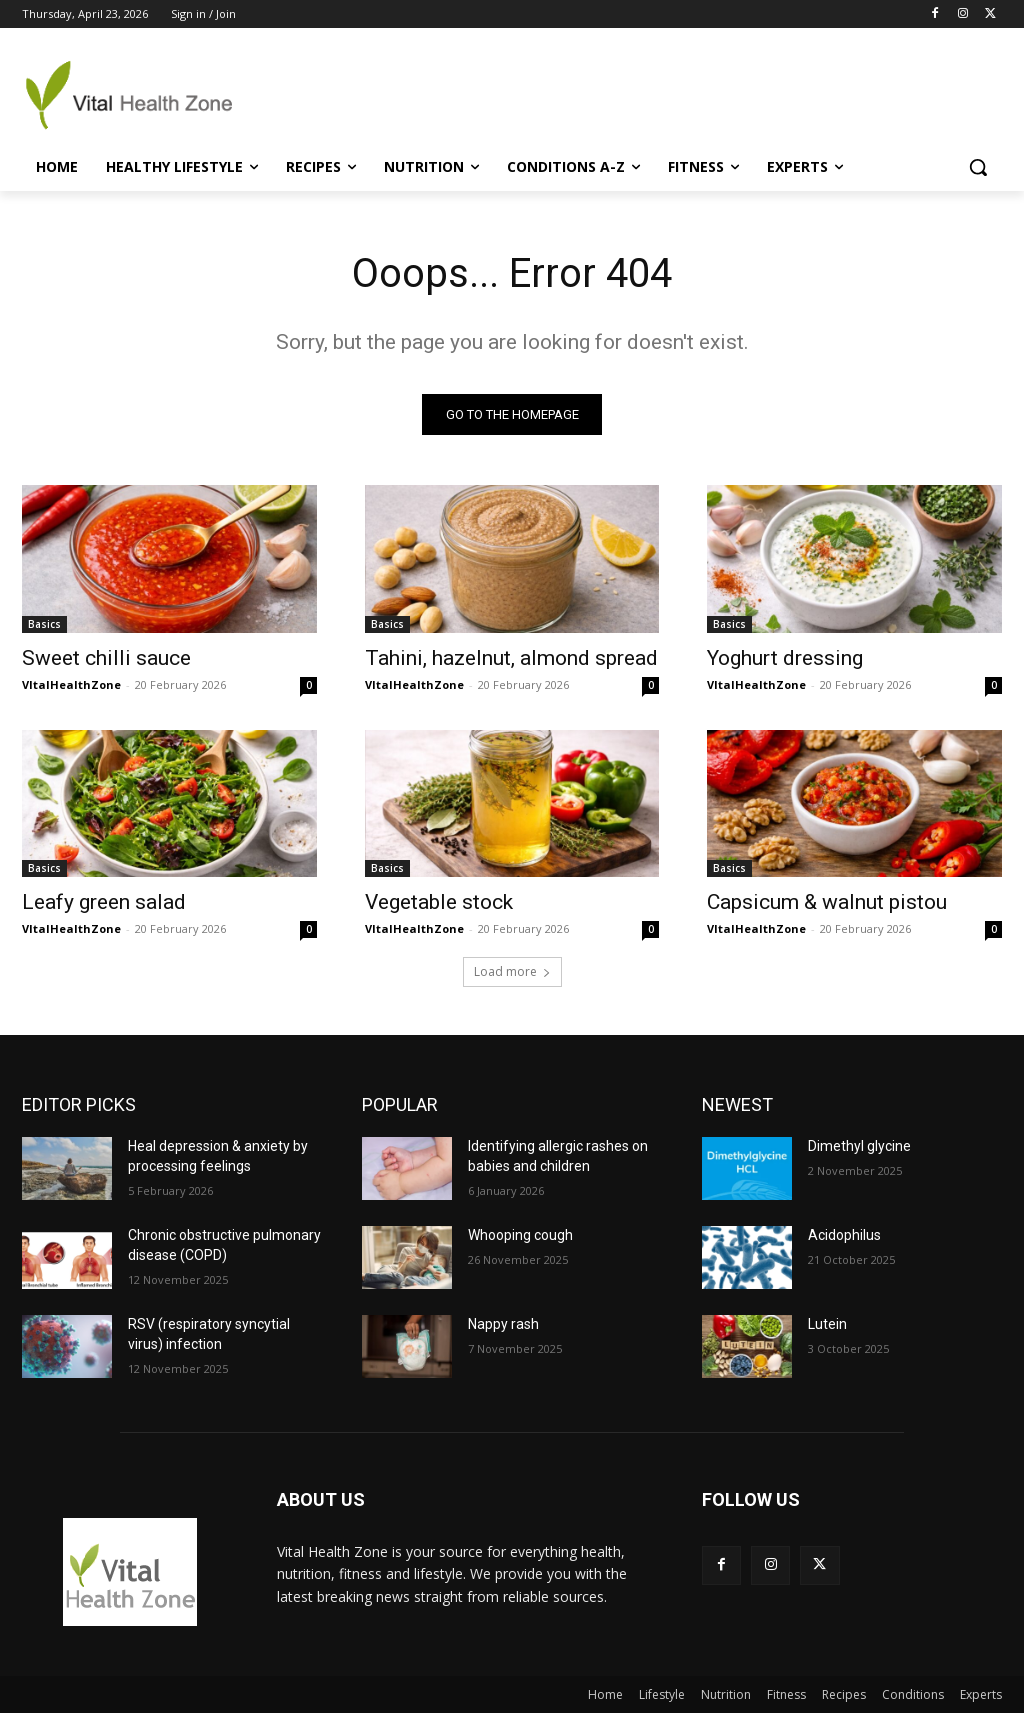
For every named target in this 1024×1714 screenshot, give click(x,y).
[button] (978, 167)
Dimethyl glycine (859, 1147)
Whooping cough (520, 1236)
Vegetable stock (439, 902)
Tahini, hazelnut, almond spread (511, 657)
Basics (44, 623)
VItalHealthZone (71, 683)
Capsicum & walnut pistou (827, 902)
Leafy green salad (104, 902)
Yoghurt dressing (785, 657)
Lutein (827, 1325)
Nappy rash (503, 1325)
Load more (512, 972)
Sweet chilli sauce (106, 657)
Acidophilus (844, 1236)
